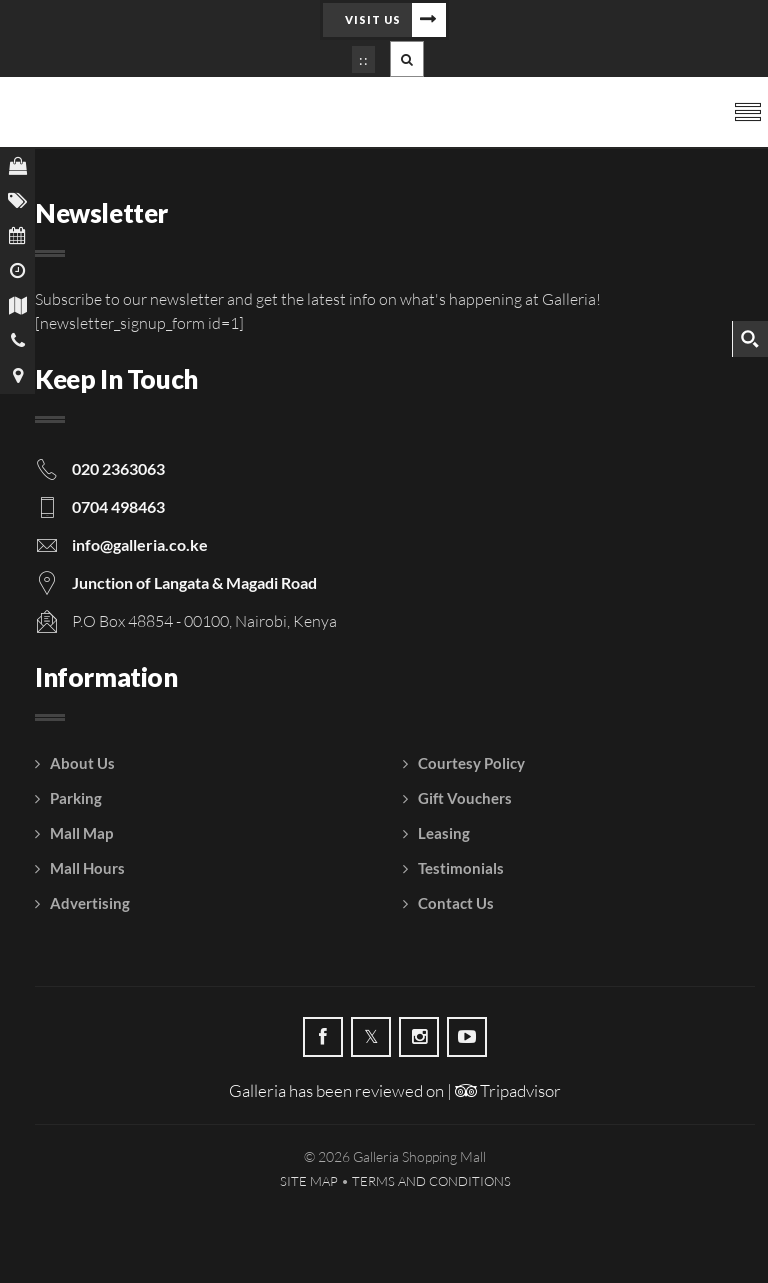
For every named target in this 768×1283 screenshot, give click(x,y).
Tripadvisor (508, 1090)
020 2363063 (118, 468)
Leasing (444, 833)
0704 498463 (118, 506)
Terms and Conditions (431, 1181)
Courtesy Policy (471, 763)
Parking (76, 798)
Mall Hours (87, 868)
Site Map (309, 1181)
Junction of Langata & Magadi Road (194, 582)
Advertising (90, 903)
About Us (82, 763)
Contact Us (456, 903)
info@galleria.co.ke (140, 544)
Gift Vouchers (465, 798)
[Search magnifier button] (750, 339)
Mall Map (81, 833)
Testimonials (461, 868)
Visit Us (373, 19)
